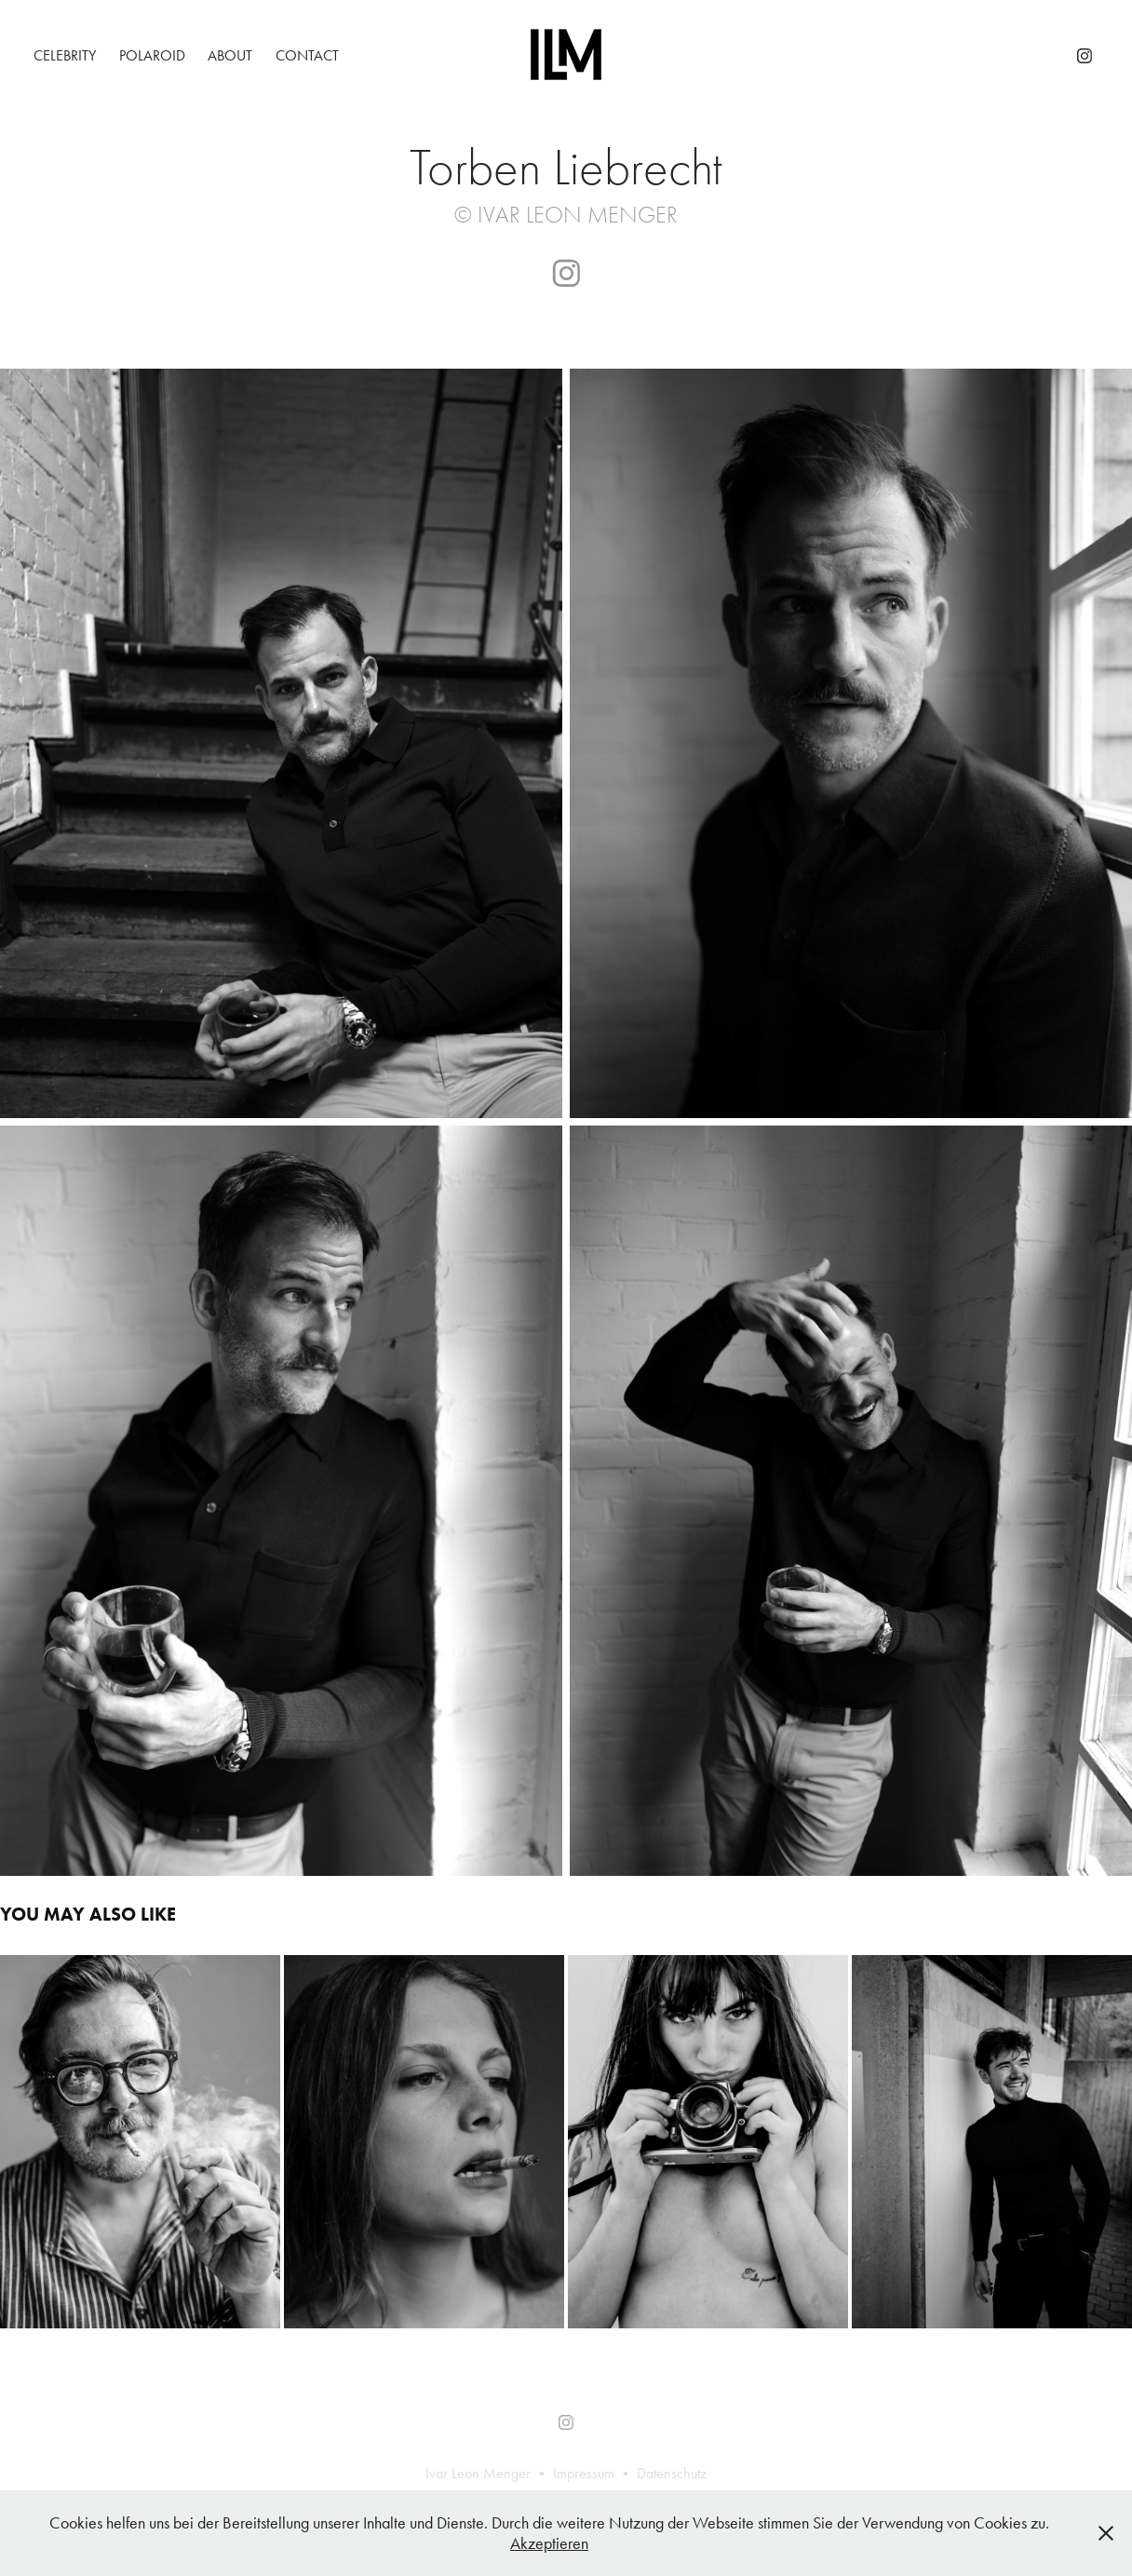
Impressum (583, 2473)
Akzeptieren (549, 2543)
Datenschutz (672, 2473)
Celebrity (65, 55)
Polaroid (152, 55)
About (230, 55)
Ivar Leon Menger (478, 2473)
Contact (307, 55)
